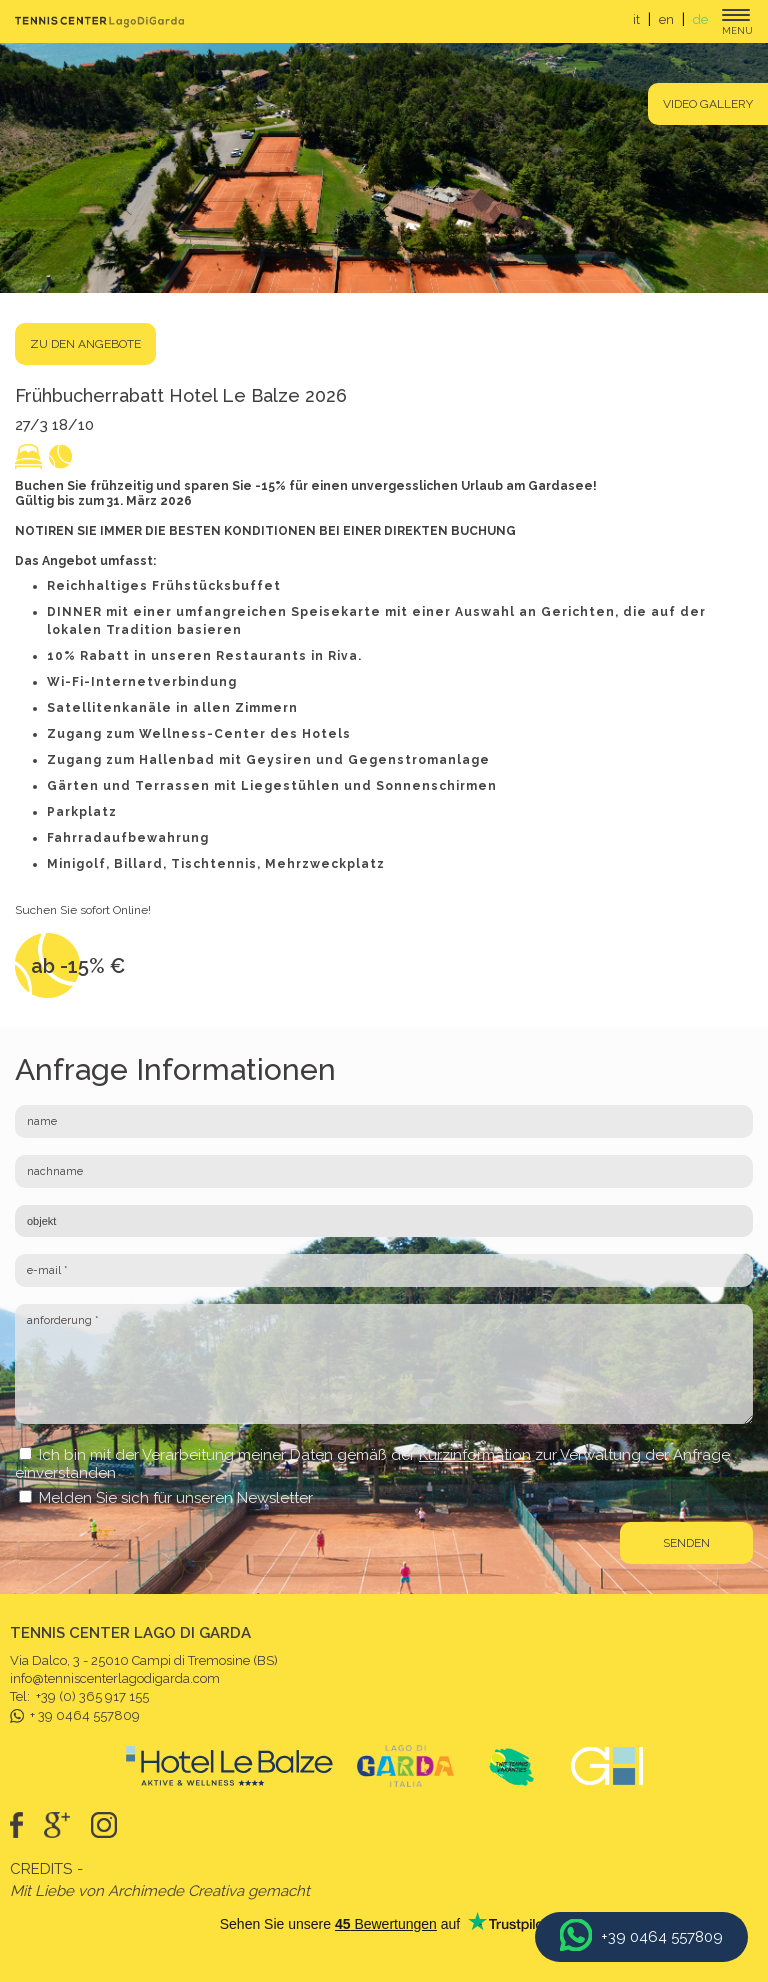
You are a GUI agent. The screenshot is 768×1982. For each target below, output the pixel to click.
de (700, 19)
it (636, 19)
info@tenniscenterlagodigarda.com (115, 1678)
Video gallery (708, 104)
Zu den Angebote (85, 344)
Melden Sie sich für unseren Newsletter (176, 1498)
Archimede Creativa (176, 1891)
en (666, 19)
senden (686, 1543)
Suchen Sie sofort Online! (83, 910)
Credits (41, 1869)
